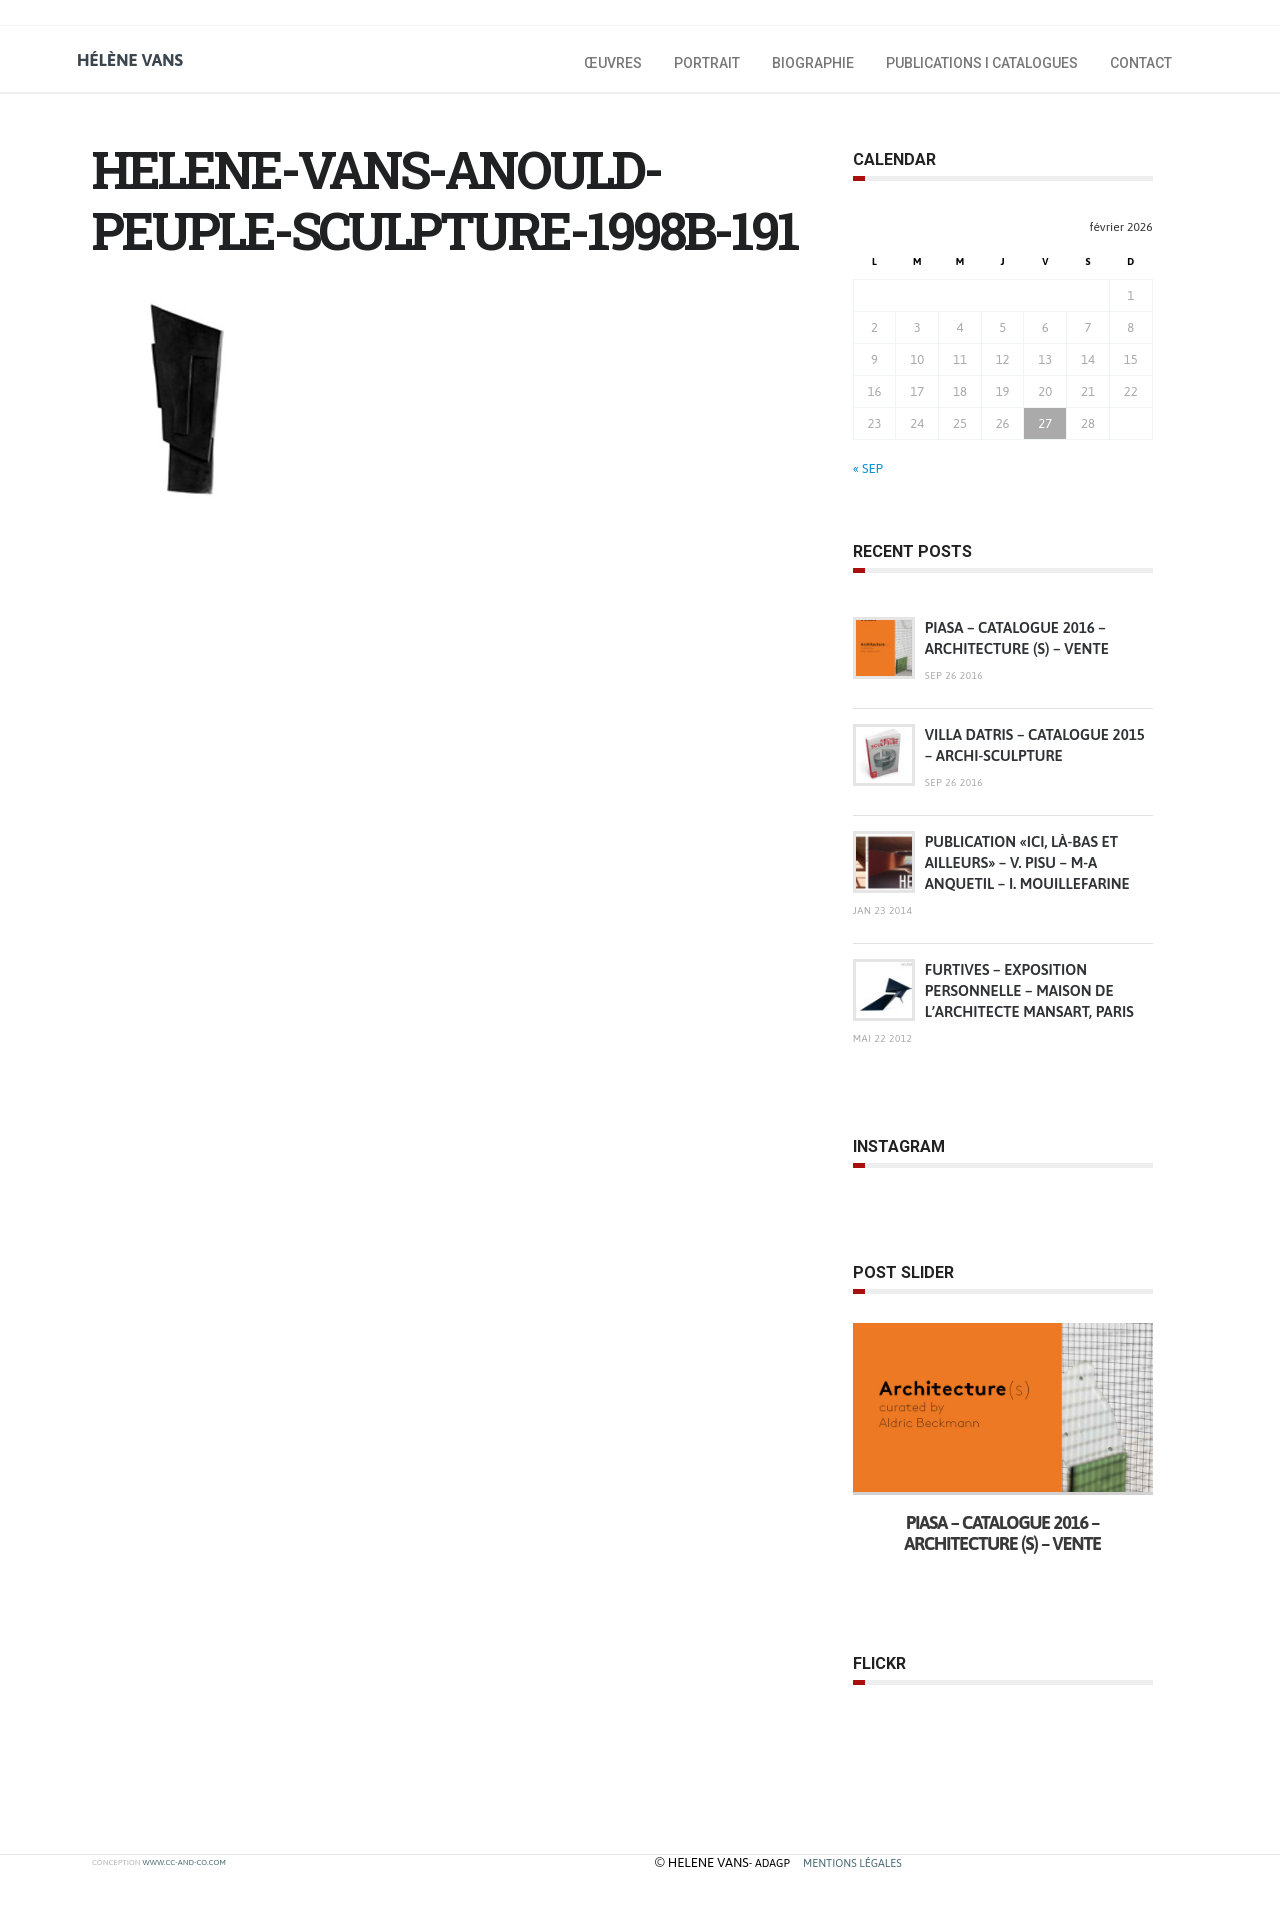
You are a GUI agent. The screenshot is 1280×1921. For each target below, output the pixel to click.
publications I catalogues (982, 63)
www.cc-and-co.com (184, 1862)
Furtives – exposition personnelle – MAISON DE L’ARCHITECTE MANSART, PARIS (1029, 990)
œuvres (613, 63)
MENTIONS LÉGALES (852, 1863)
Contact (1141, 63)
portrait (707, 63)
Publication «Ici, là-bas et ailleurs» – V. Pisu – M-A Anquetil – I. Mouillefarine (1027, 862)
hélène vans (130, 60)
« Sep (868, 468)
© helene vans (702, 1862)
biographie (813, 63)
